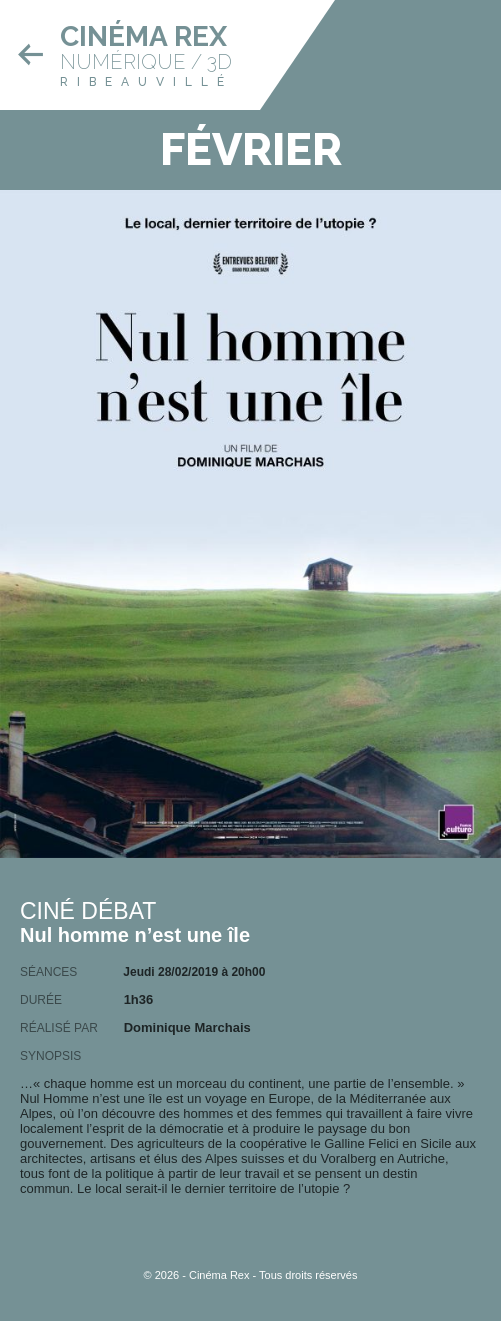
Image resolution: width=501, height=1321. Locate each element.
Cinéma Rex (143, 36)
